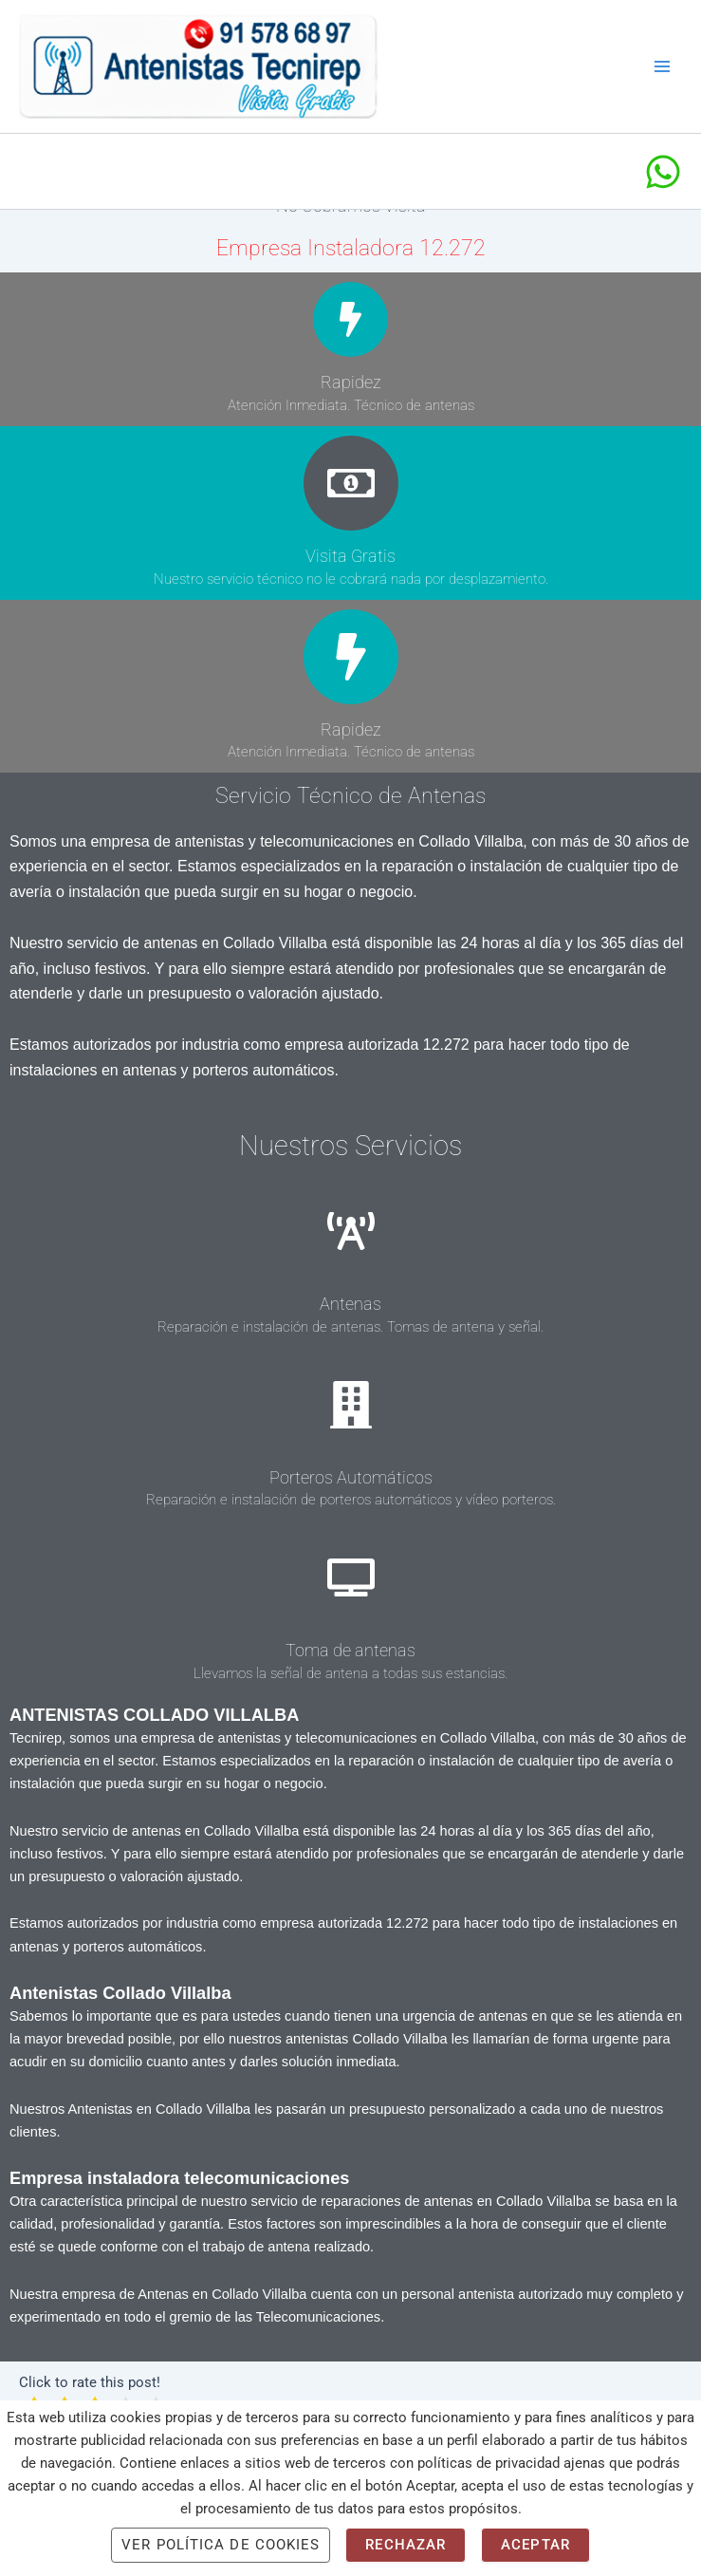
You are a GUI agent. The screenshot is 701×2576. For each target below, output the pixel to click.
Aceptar (535, 2544)
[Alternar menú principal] (662, 72)
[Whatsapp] (663, 182)
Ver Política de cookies (220, 2544)
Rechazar (405, 2544)
